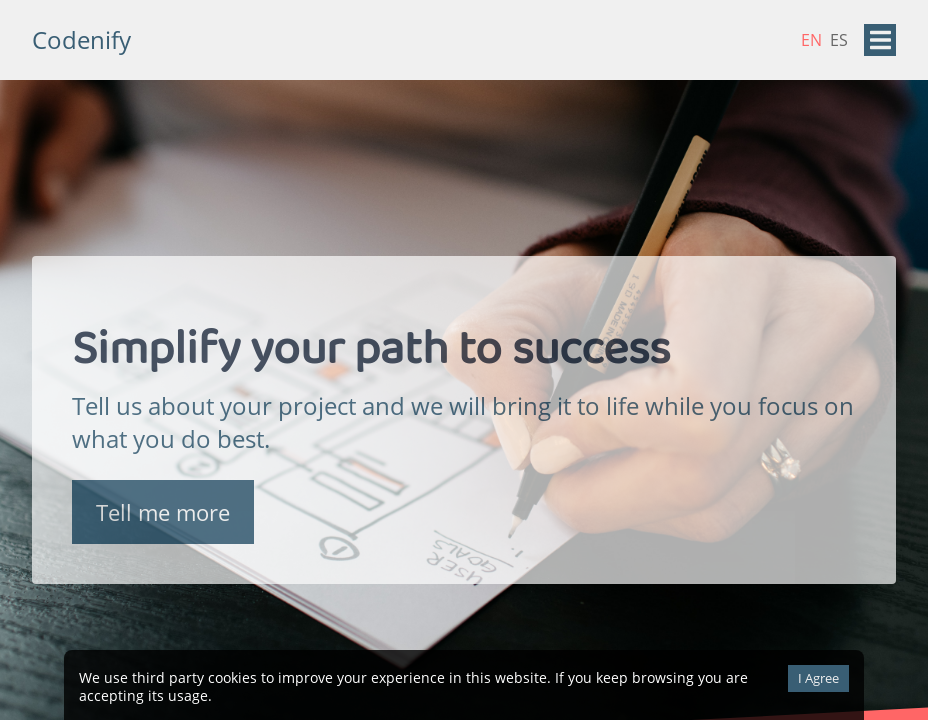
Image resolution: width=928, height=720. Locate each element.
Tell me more (163, 514)
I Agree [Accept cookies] (818, 678)
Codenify (81, 39)
